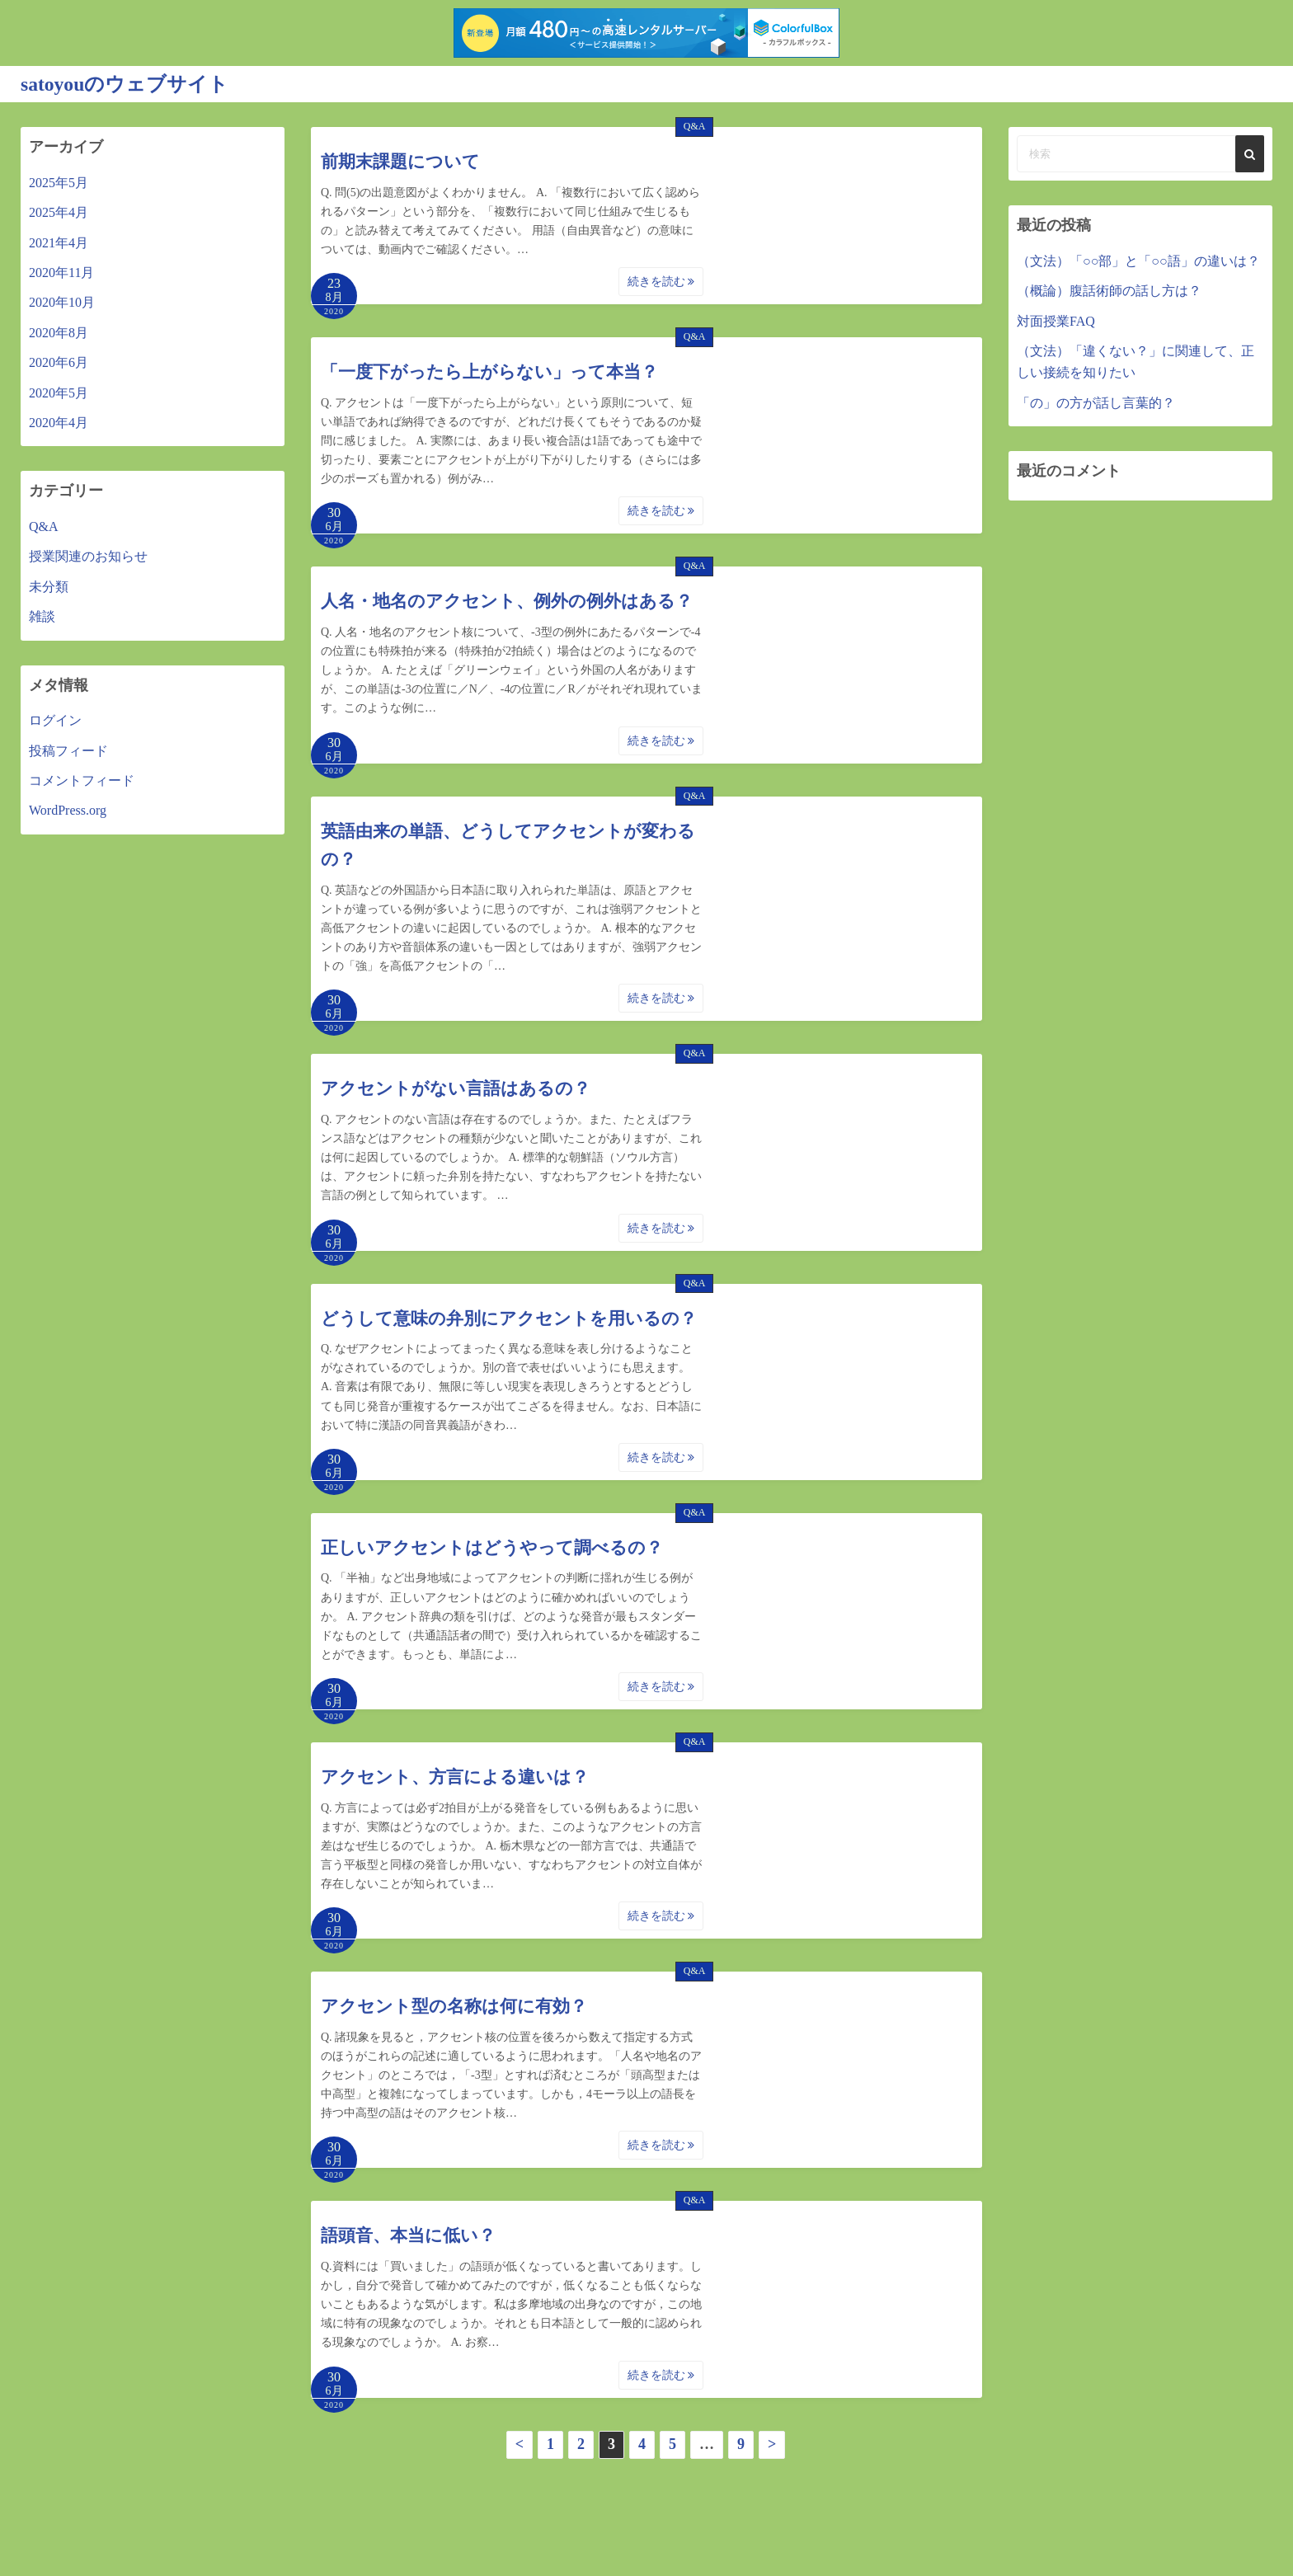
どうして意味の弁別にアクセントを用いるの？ (509, 1318)
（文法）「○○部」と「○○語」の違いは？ (1138, 260)
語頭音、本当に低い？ (408, 2235)
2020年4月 (58, 422)
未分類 (48, 586)
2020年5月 (58, 392)
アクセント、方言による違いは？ (455, 1776)
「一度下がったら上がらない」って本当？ (489, 372)
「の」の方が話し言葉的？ (1096, 402)
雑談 (42, 616)
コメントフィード (81, 780)
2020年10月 (62, 302)
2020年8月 (58, 332)
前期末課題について (400, 162)
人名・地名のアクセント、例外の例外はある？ (507, 601)
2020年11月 (61, 272)
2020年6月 (58, 362)
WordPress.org (67, 810)
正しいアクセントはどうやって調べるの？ (492, 1547)
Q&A (695, 126)
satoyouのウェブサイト (125, 84)
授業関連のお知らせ (88, 556)
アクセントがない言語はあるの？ (455, 1088)
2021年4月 (58, 242)
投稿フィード (68, 750)
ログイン (55, 720)
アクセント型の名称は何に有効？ (454, 2006)
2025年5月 (58, 182)
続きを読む (661, 281)
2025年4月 (58, 212)
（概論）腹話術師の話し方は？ (1109, 291)
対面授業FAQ (1056, 320)
